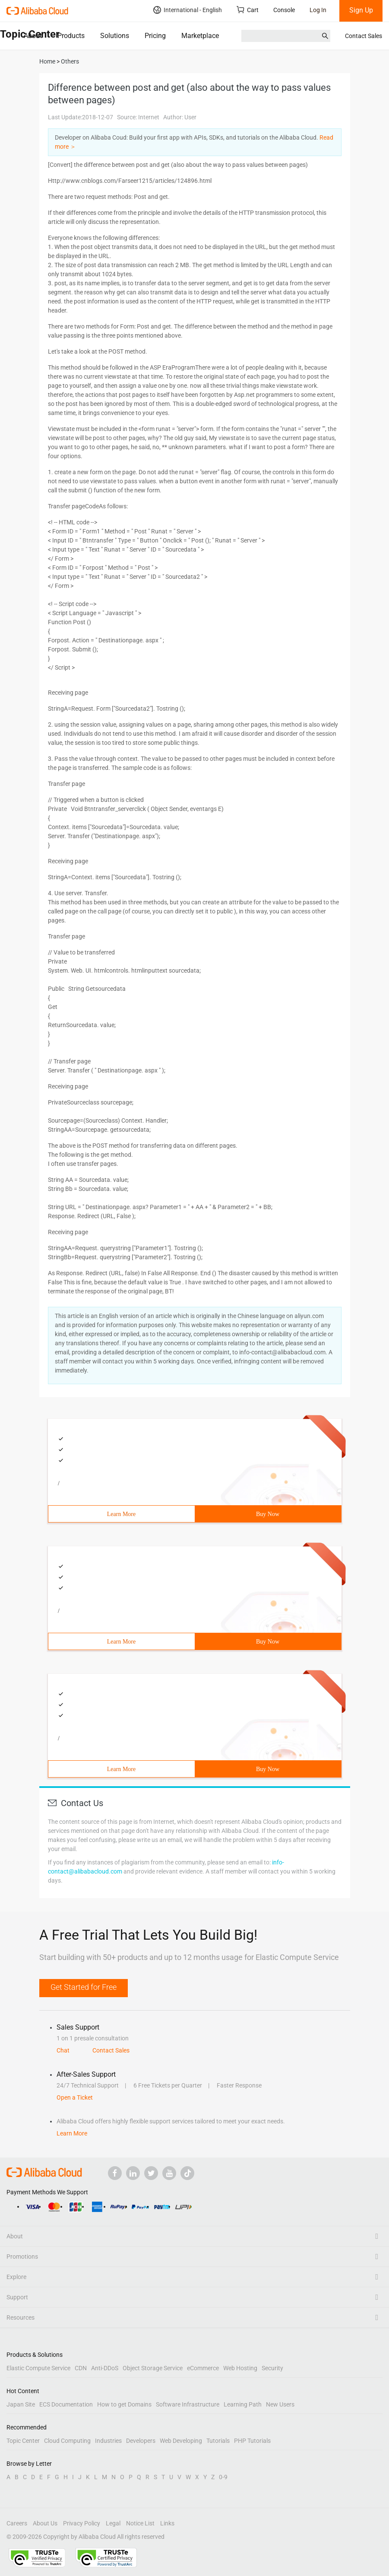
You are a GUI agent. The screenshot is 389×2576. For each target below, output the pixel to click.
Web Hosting (240, 2368)
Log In (318, 9)
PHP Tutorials (252, 2440)
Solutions (114, 36)
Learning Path (243, 2404)
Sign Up (361, 10)
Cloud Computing (67, 2440)
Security (272, 2368)
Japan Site (20, 2404)
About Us (45, 2523)
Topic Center (23, 2440)
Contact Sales (363, 35)
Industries (108, 2440)
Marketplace (200, 36)
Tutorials (218, 2440)
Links (167, 2523)
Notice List (140, 2523)
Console (284, 9)
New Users (280, 2404)
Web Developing (181, 2440)
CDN (81, 2368)
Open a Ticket (75, 2097)
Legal (113, 2523)
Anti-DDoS (104, 2368)
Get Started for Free (84, 1987)
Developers (140, 2440)
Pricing (155, 36)
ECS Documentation (66, 2404)
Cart (248, 9)
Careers (16, 2523)
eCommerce (203, 2368)
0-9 (223, 2477)
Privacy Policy (81, 2523)
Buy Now (267, 1514)
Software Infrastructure (187, 2404)
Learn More (121, 1514)
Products (71, 36)
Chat (63, 2050)
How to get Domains (124, 2404)
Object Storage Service (153, 2368)
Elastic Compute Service (38, 2368)
